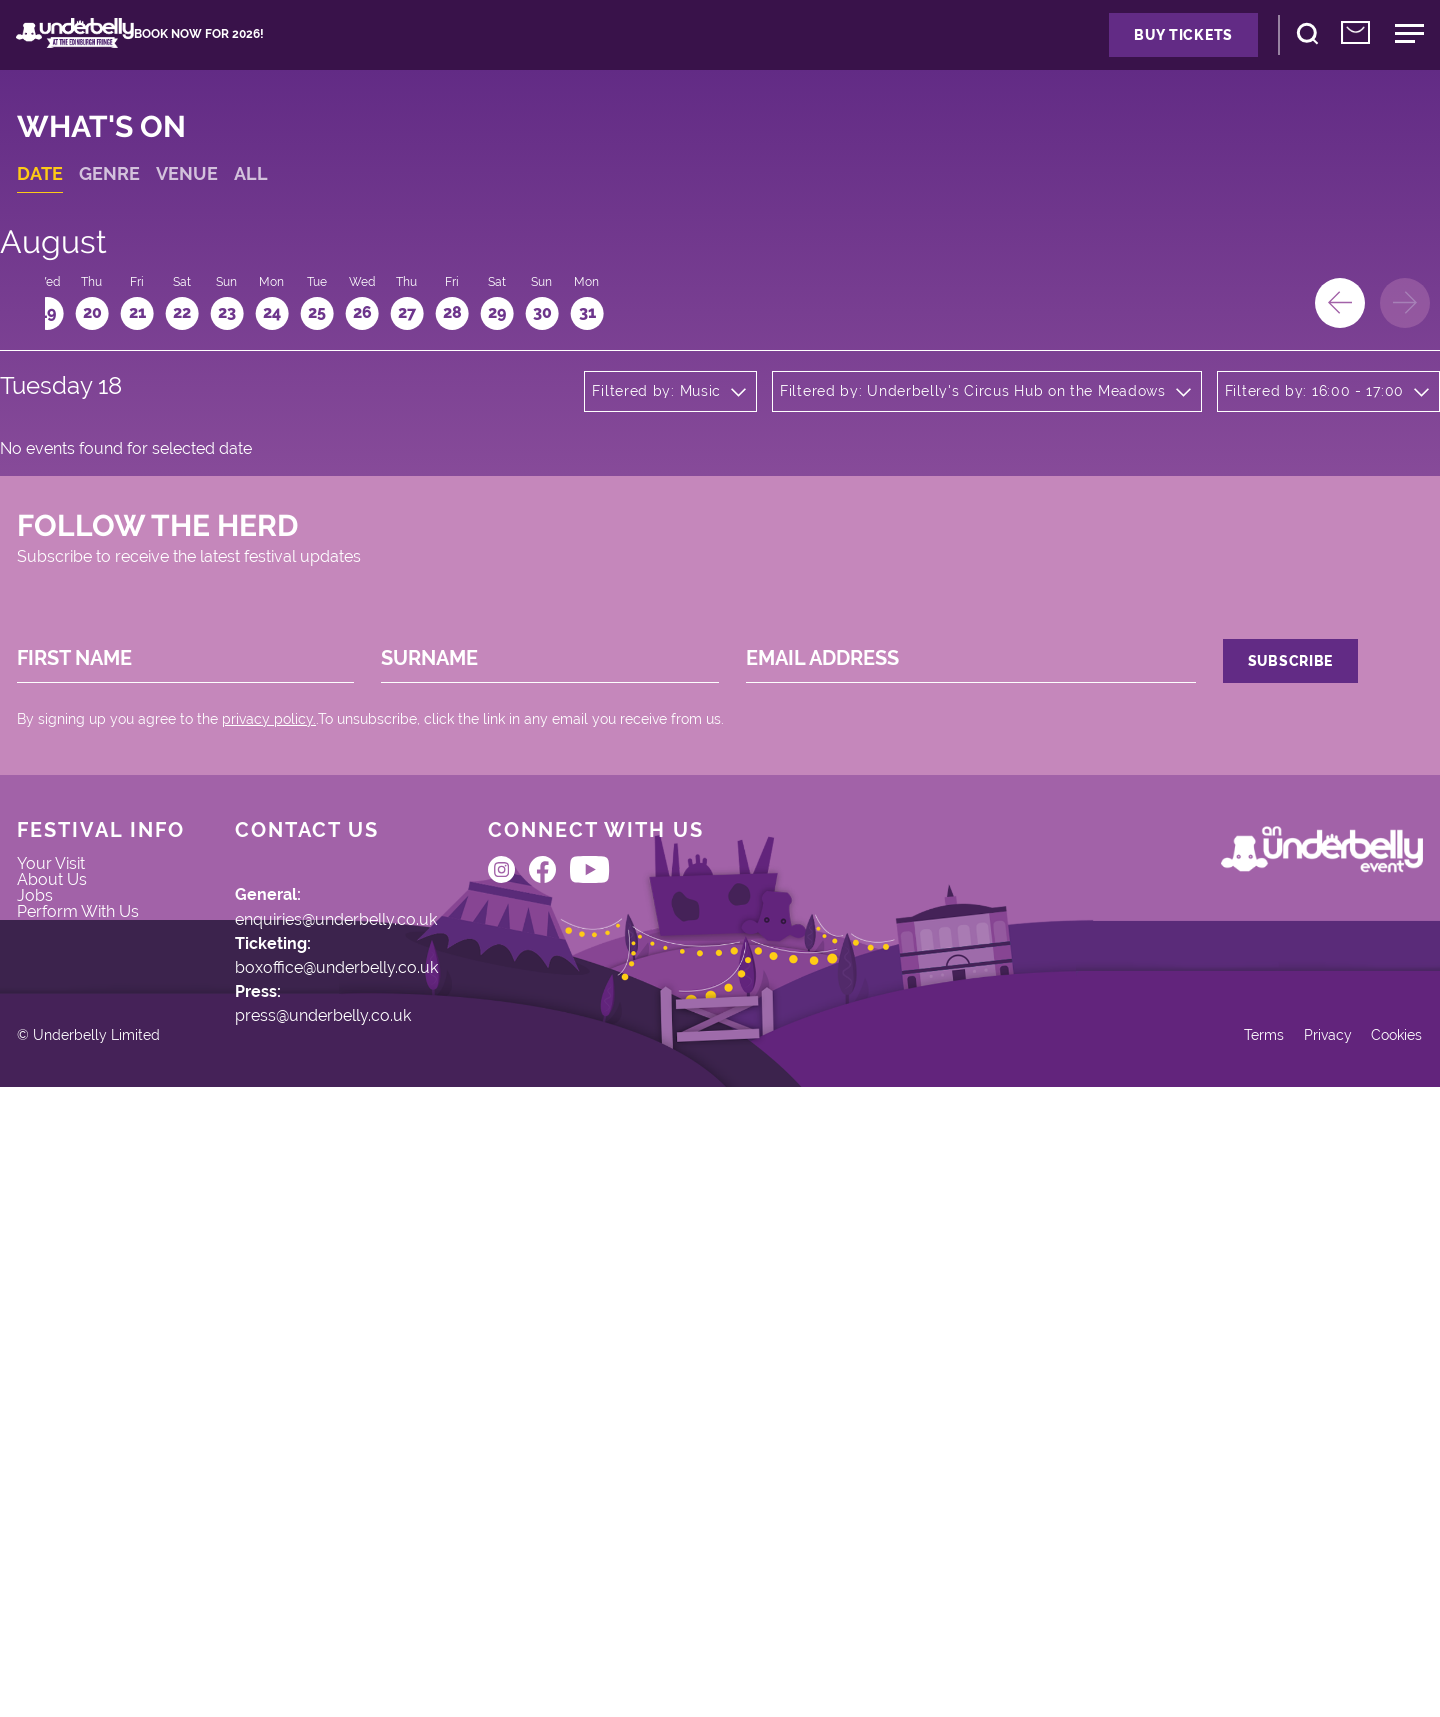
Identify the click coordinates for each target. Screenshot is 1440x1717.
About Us (83, 1275)
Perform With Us (112, 1334)
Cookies (1361, 1646)
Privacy (1281, 1646)
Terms (1209, 1646)
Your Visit (83, 1246)
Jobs (65, 1305)
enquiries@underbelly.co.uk (381, 1298)
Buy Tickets (1074, 55)
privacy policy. (299, 1043)
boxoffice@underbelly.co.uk (380, 1367)
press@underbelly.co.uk (366, 1436)
